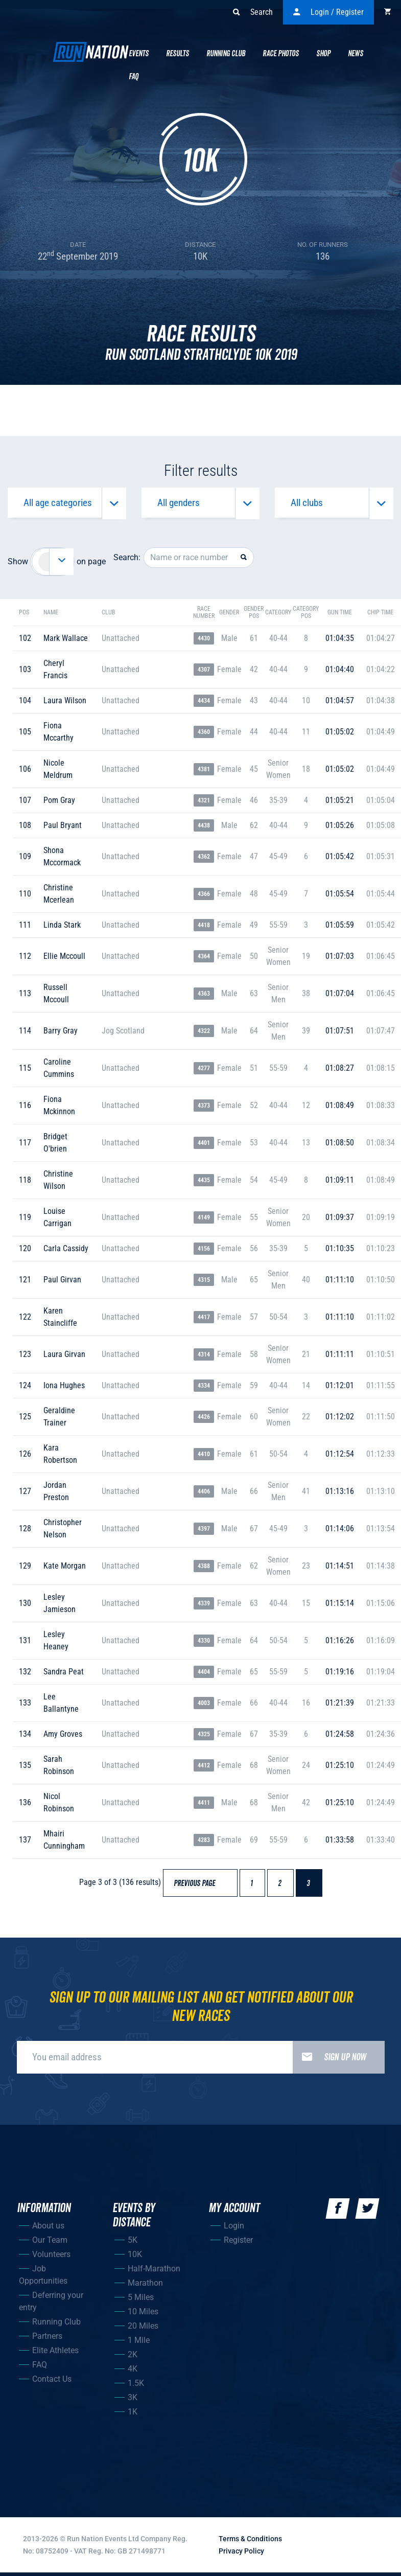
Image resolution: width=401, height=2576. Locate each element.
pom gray (59, 803)
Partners (47, 2339)
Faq (133, 77)
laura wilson (64, 703)
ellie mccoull (64, 959)
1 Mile (139, 2343)
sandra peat (63, 1675)
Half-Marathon (154, 2271)
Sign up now (329, 2060)
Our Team (49, 2243)
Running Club (225, 54)
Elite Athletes (55, 2353)
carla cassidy (65, 1251)
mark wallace (65, 641)
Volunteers (51, 2257)
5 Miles (141, 2300)
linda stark (62, 928)
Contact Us (52, 2382)
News (355, 54)
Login (234, 2229)
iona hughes (64, 1388)
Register (238, 2243)
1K (132, 2415)
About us (48, 2229)
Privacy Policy (241, 2554)
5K (132, 2243)
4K (132, 2372)
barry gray (60, 1034)
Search (253, 12)
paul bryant (62, 828)
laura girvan (64, 1357)
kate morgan (64, 1569)
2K (132, 2357)
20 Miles (143, 2329)
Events (139, 54)
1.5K (136, 2386)
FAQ (39, 2368)
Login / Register (328, 12)
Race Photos (281, 54)
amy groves (62, 1737)
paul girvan (62, 1282)
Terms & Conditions (250, 2542)
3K (132, 2400)
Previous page (199, 1886)
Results (177, 54)
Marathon (145, 2286)
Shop (323, 54)
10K (135, 2257)
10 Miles (143, 2314)
